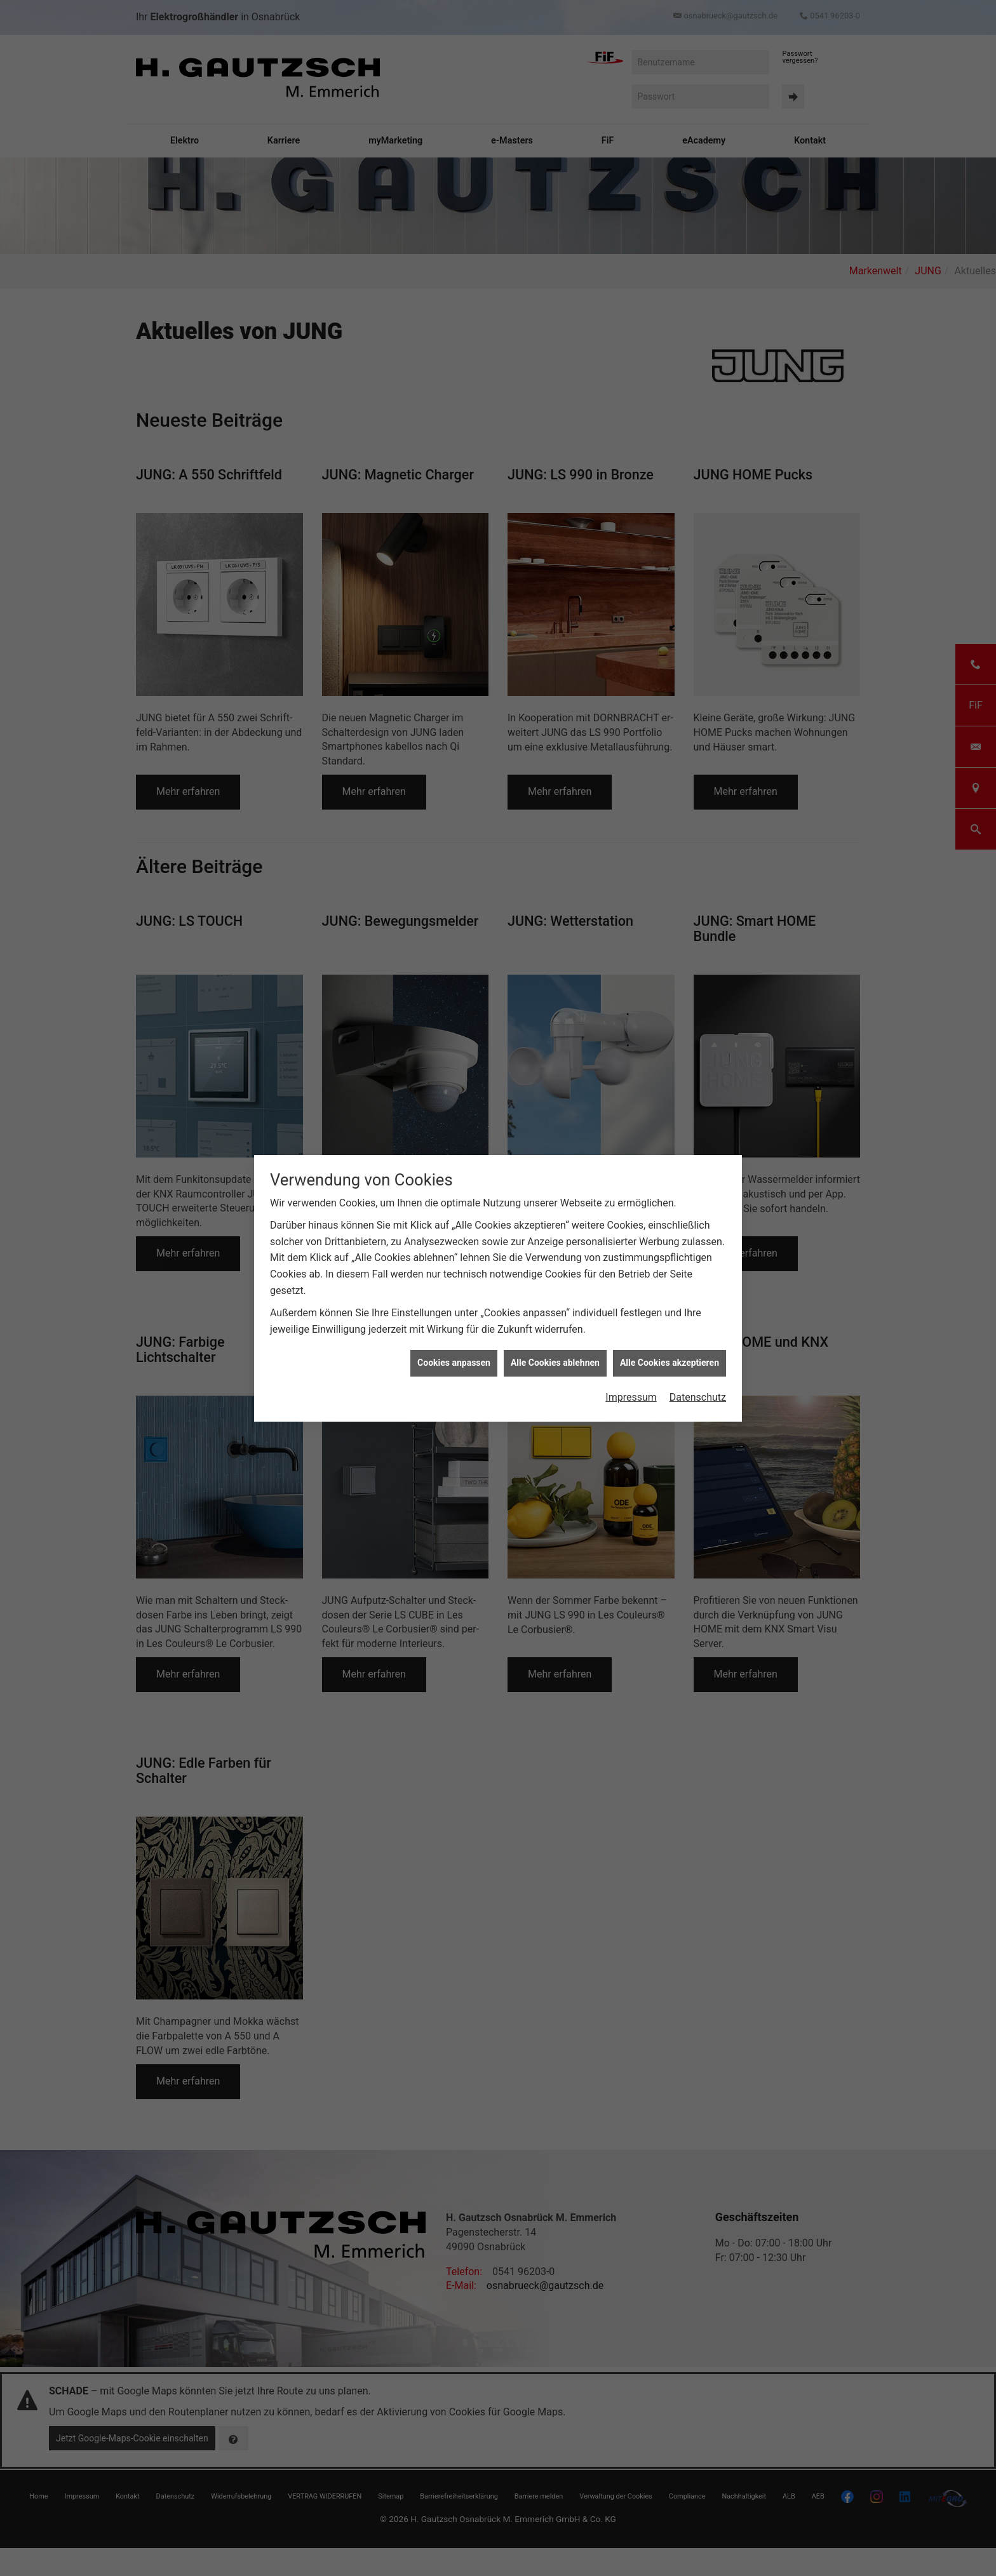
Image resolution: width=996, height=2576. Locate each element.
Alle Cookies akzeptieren (669, 1363)
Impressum (631, 1397)
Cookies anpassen (453, 1363)
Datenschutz (698, 1397)
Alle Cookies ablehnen (555, 1363)
